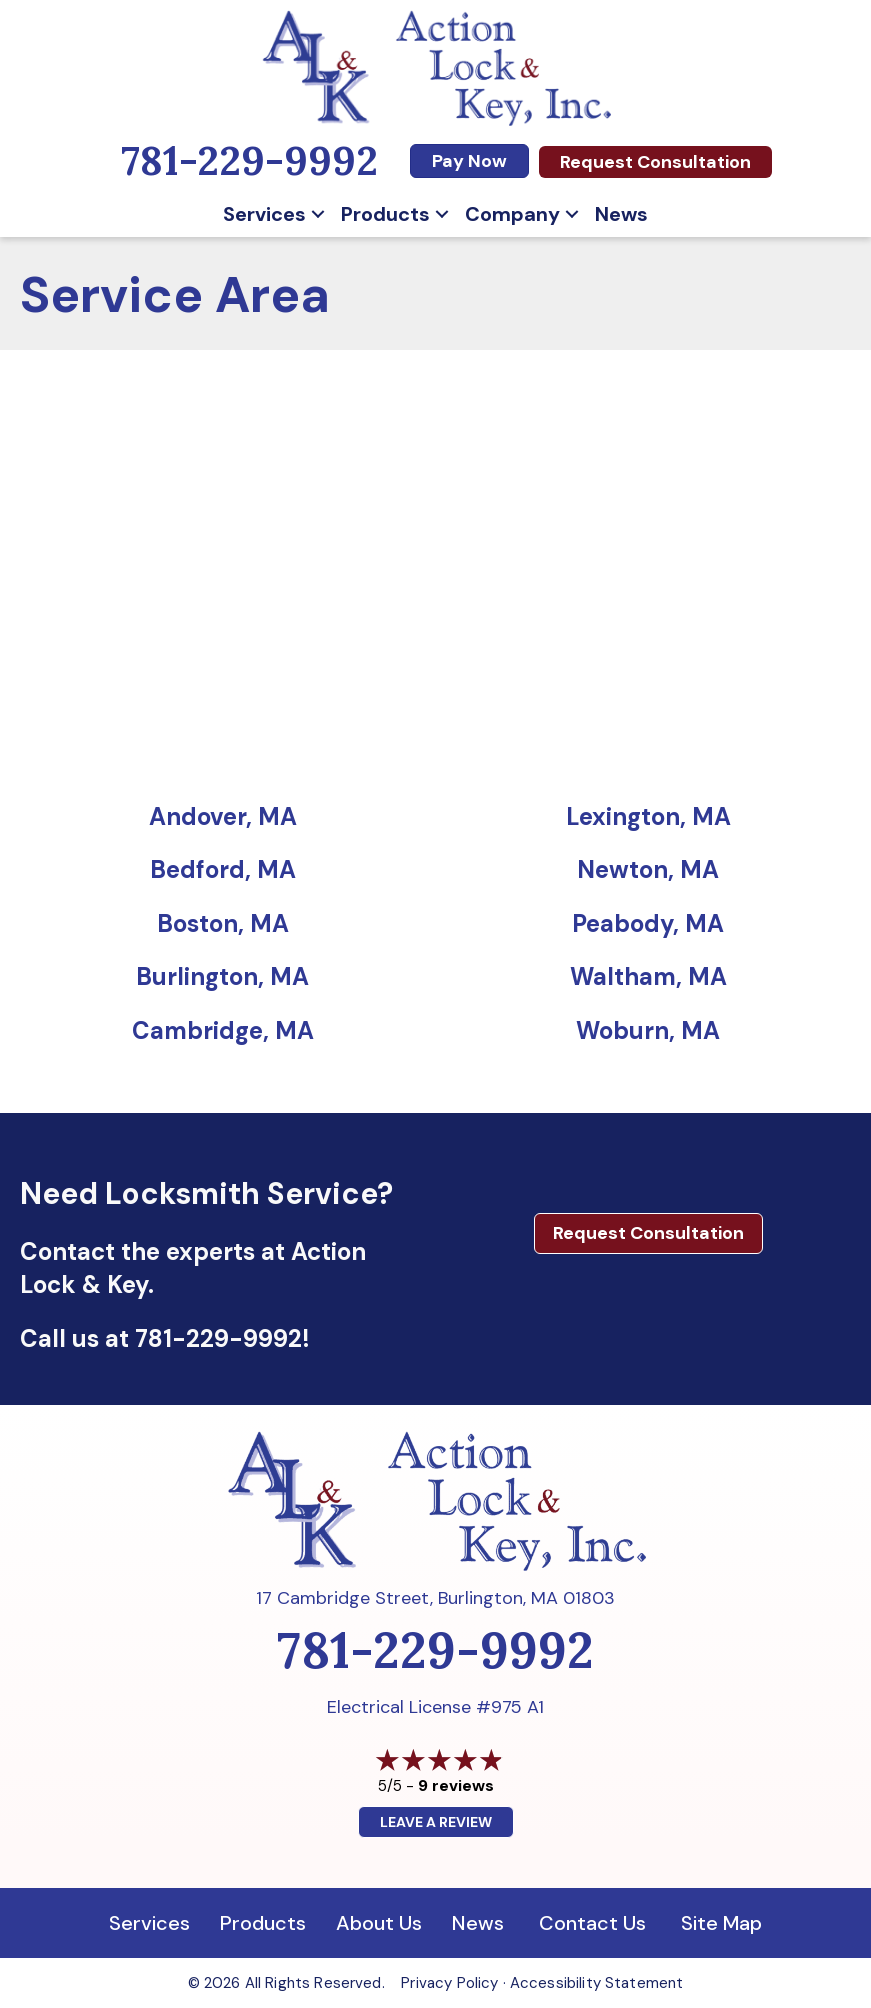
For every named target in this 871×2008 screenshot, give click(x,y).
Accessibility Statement (596, 1983)
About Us (379, 1923)
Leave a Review (436, 1822)
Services (264, 214)
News (621, 214)
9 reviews (456, 1785)
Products (385, 214)
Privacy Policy (449, 1983)
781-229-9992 (218, 1338)
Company (512, 214)
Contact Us (592, 1923)
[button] (318, 214)
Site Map (721, 1923)
